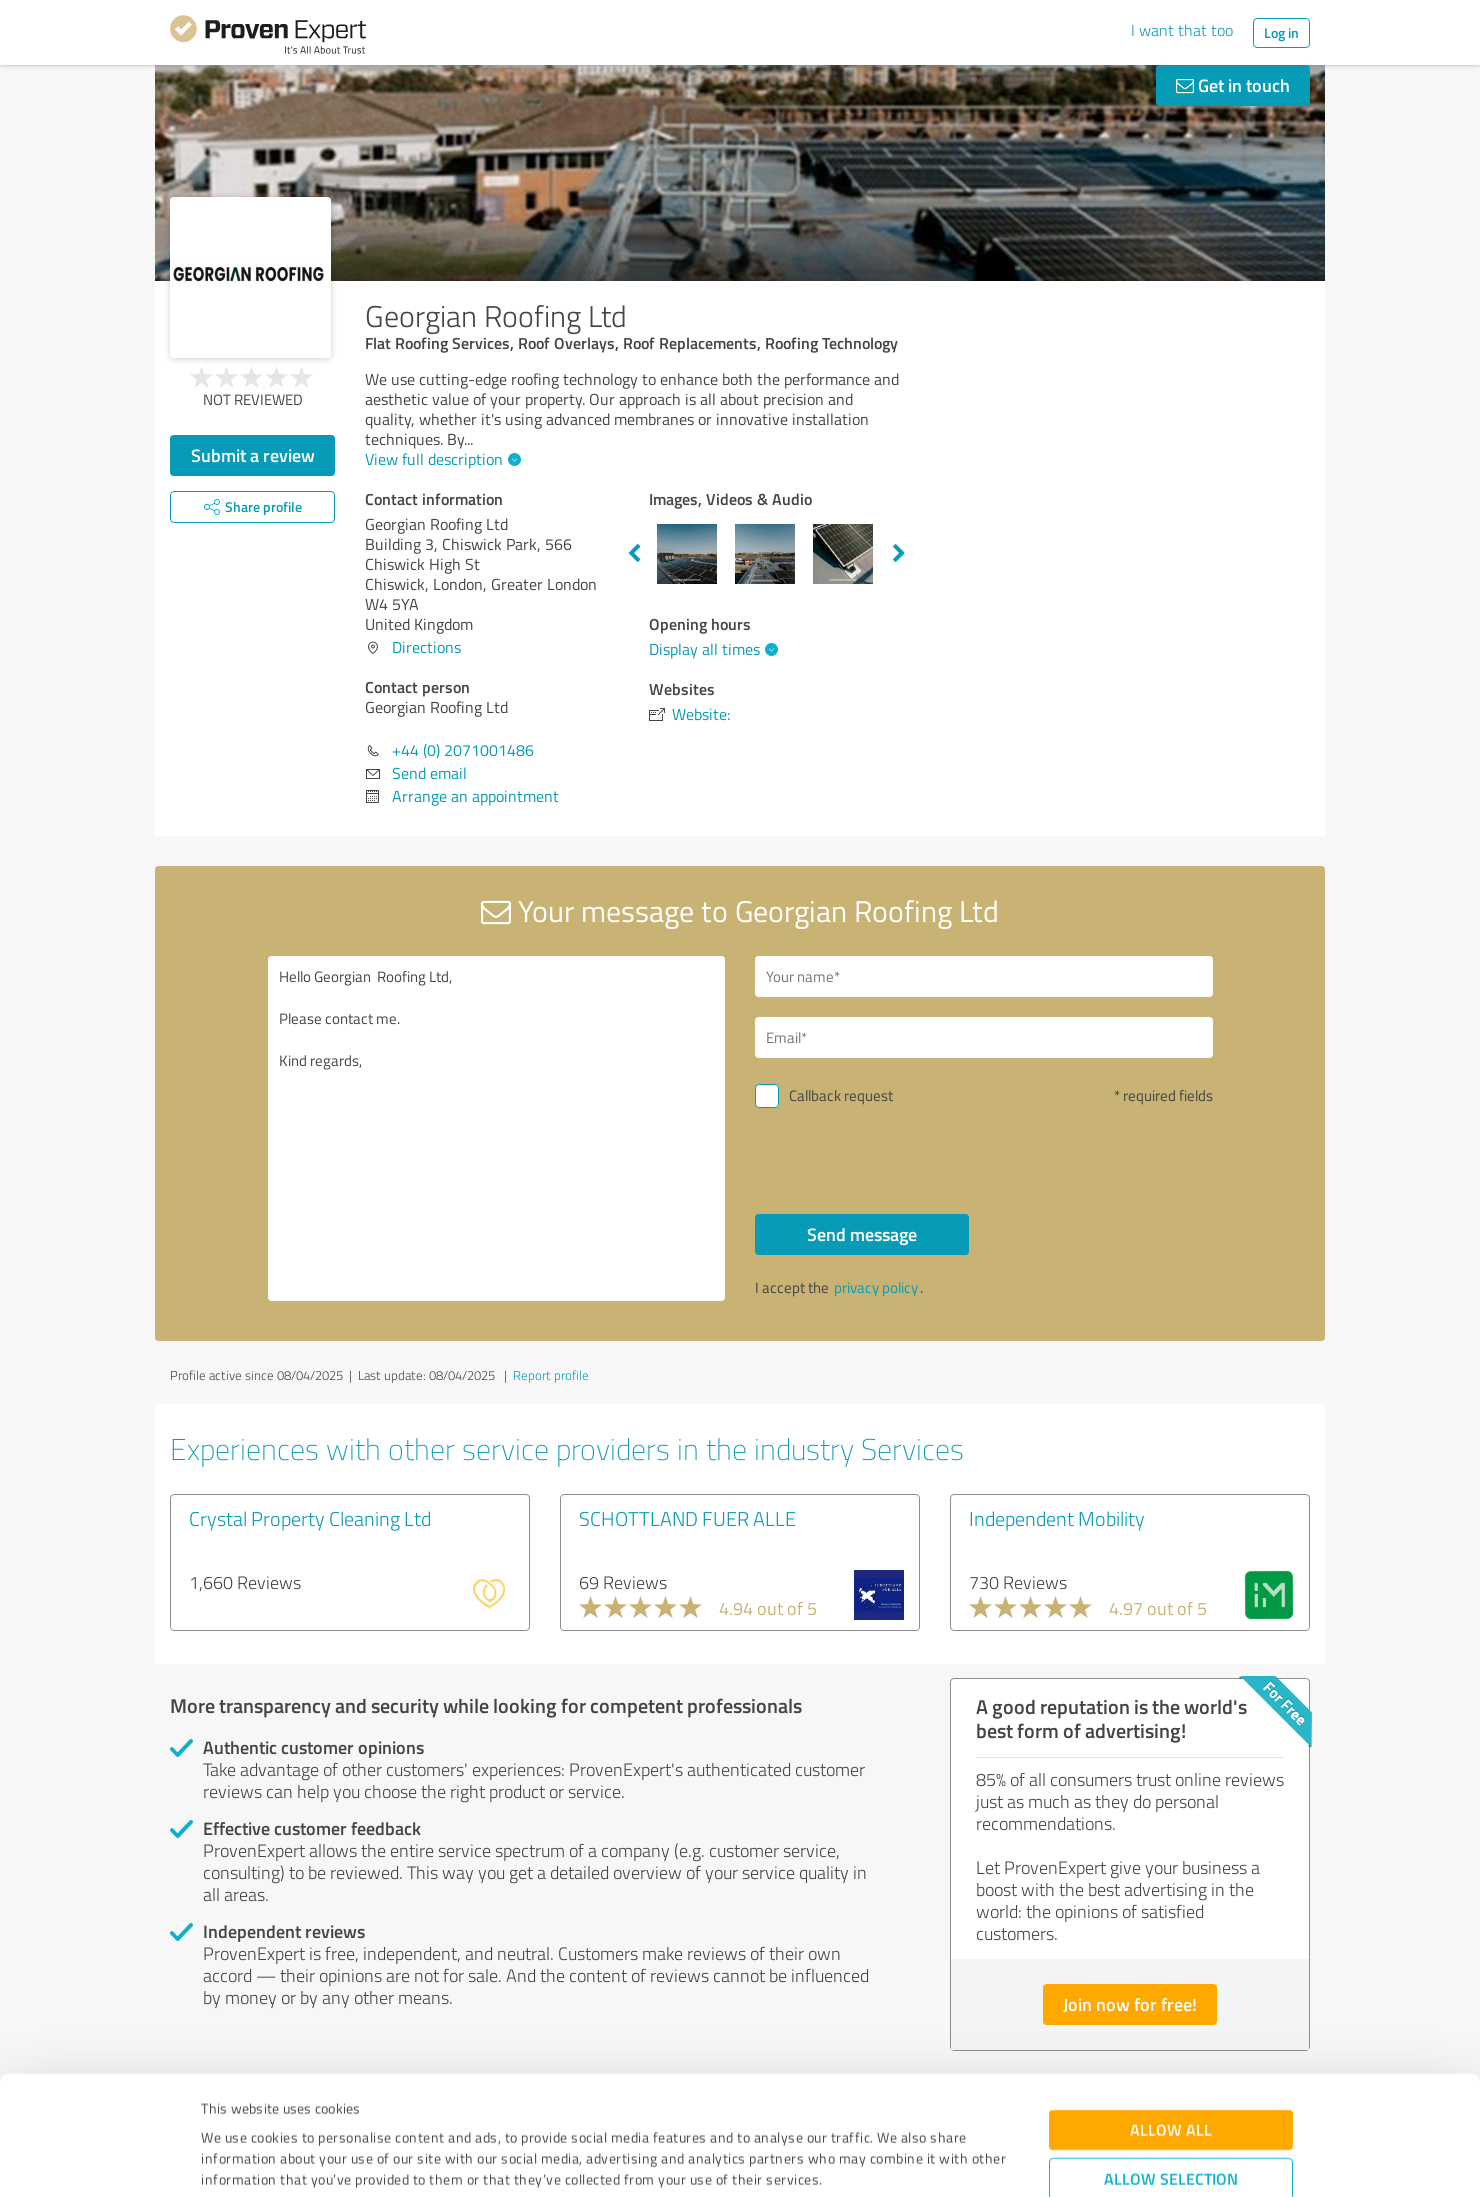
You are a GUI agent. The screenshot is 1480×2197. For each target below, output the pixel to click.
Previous (634, 554)
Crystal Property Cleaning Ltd (310, 1518)
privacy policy (876, 1287)
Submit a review (253, 455)
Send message (862, 1234)
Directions (426, 647)
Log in (1281, 32)
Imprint (224, 2103)
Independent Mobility (1057, 1518)
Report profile (551, 1375)
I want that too (1182, 30)
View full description (440, 459)
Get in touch (1233, 85)
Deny (1171, 2122)
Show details (865, 2159)
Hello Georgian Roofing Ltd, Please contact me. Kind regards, (497, 1128)
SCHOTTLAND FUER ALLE (687, 1518)
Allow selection (1171, 2060)
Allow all (1171, 2011)
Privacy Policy (301, 2103)
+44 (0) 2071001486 (463, 750)
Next (899, 554)
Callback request (841, 1095)
